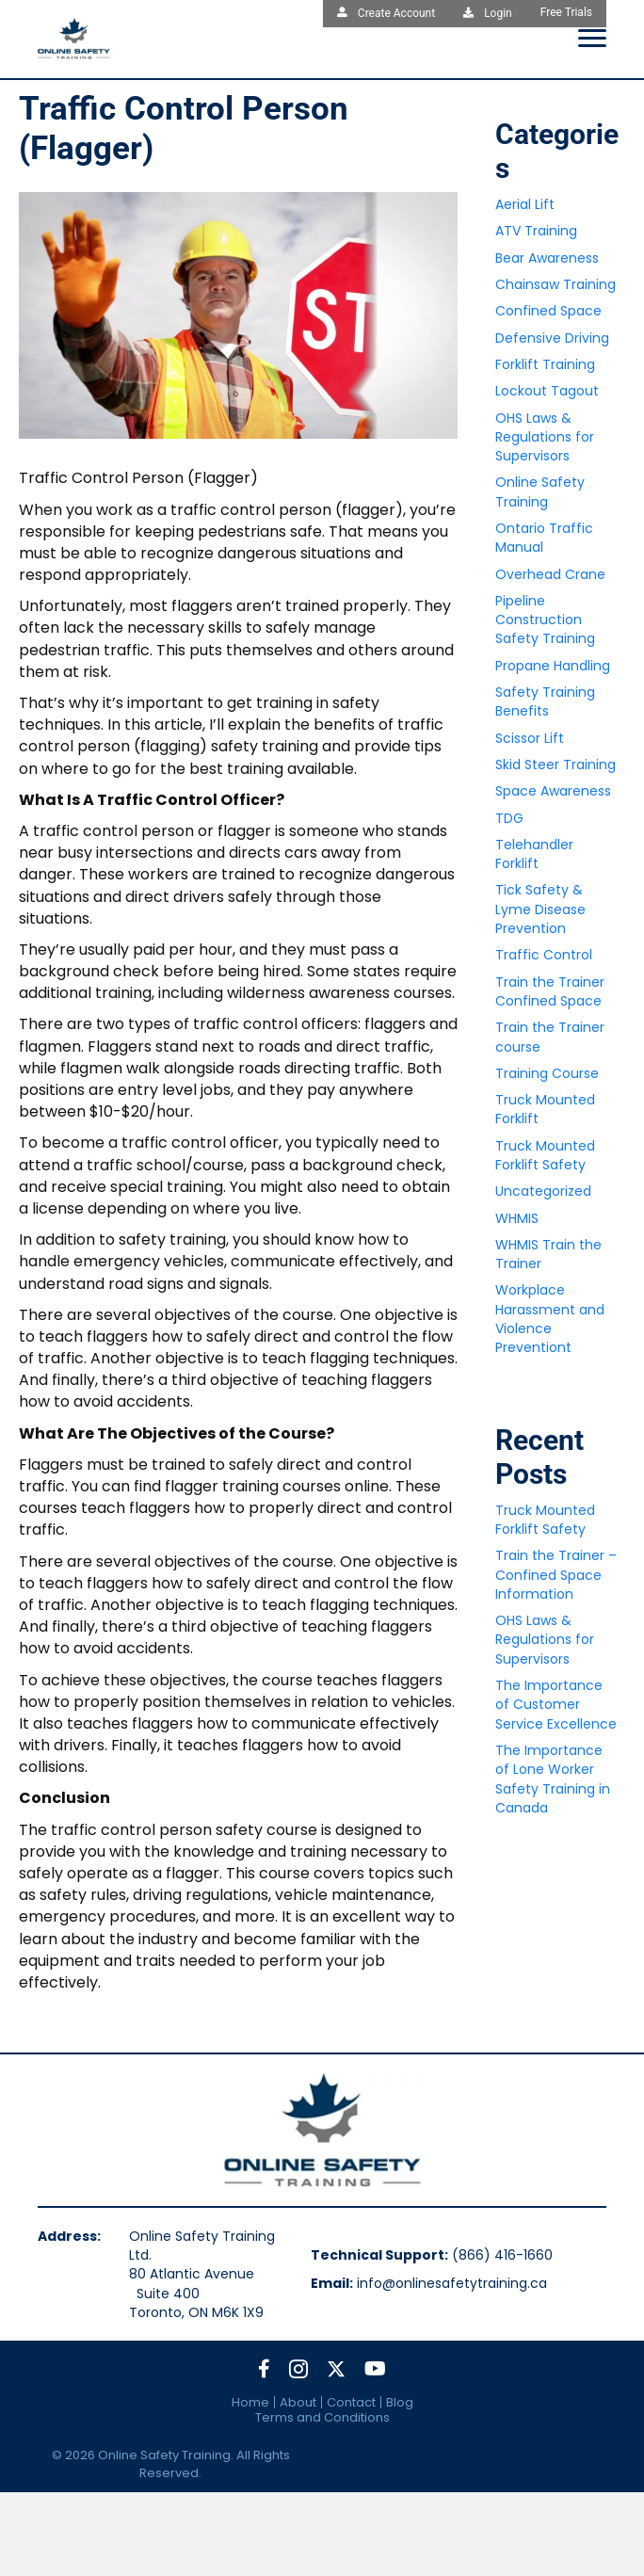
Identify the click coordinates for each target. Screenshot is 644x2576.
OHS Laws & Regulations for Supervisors (544, 437)
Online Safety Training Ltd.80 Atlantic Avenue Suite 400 (208, 2265)
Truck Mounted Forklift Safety (545, 1155)
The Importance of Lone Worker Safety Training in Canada (552, 1779)
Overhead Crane (550, 574)
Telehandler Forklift (534, 854)
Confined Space (548, 310)
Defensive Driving (552, 338)
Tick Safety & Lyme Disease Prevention (540, 909)
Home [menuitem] (250, 2402)
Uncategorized (543, 1191)
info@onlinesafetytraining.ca (452, 2283)
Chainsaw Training (555, 284)
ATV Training (536, 230)
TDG (509, 818)
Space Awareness (553, 790)
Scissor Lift (529, 738)
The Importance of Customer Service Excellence (556, 1704)
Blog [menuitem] (399, 2402)
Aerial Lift (525, 204)
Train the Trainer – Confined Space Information (556, 1574)
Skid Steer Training (555, 764)
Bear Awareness (547, 258)
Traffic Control (543, 954)
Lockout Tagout (547, 390)
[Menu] (592, 39)
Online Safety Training (540, 491)
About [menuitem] (298, 2402)
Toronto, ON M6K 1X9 (196, 2312)
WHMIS (517, 1218)
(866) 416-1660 (502, 2255)
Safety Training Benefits (545, 701)
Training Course (547, 1073)
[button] (264, 2368)
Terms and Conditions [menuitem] (322, 2417)
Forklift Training (545, 364)
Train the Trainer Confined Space (549, 991)
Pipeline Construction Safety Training (545, 620)
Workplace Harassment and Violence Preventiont (549, 1318)
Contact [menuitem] (351, 2402)
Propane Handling (552, 665)
